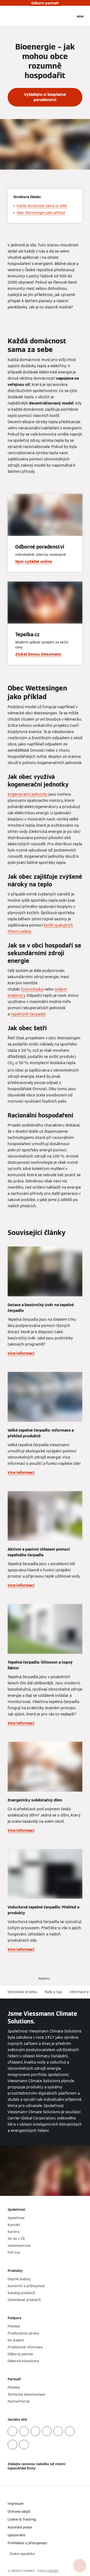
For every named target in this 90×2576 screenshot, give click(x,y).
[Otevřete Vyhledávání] (69, 16)
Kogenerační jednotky (28, 794)
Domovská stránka (22, 1992)
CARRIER (52, 2571)
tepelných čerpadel (28, 1014)
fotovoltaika (32, 989)
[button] (45, 1978)
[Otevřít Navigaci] (80, 16)
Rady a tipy (53, 1992)
